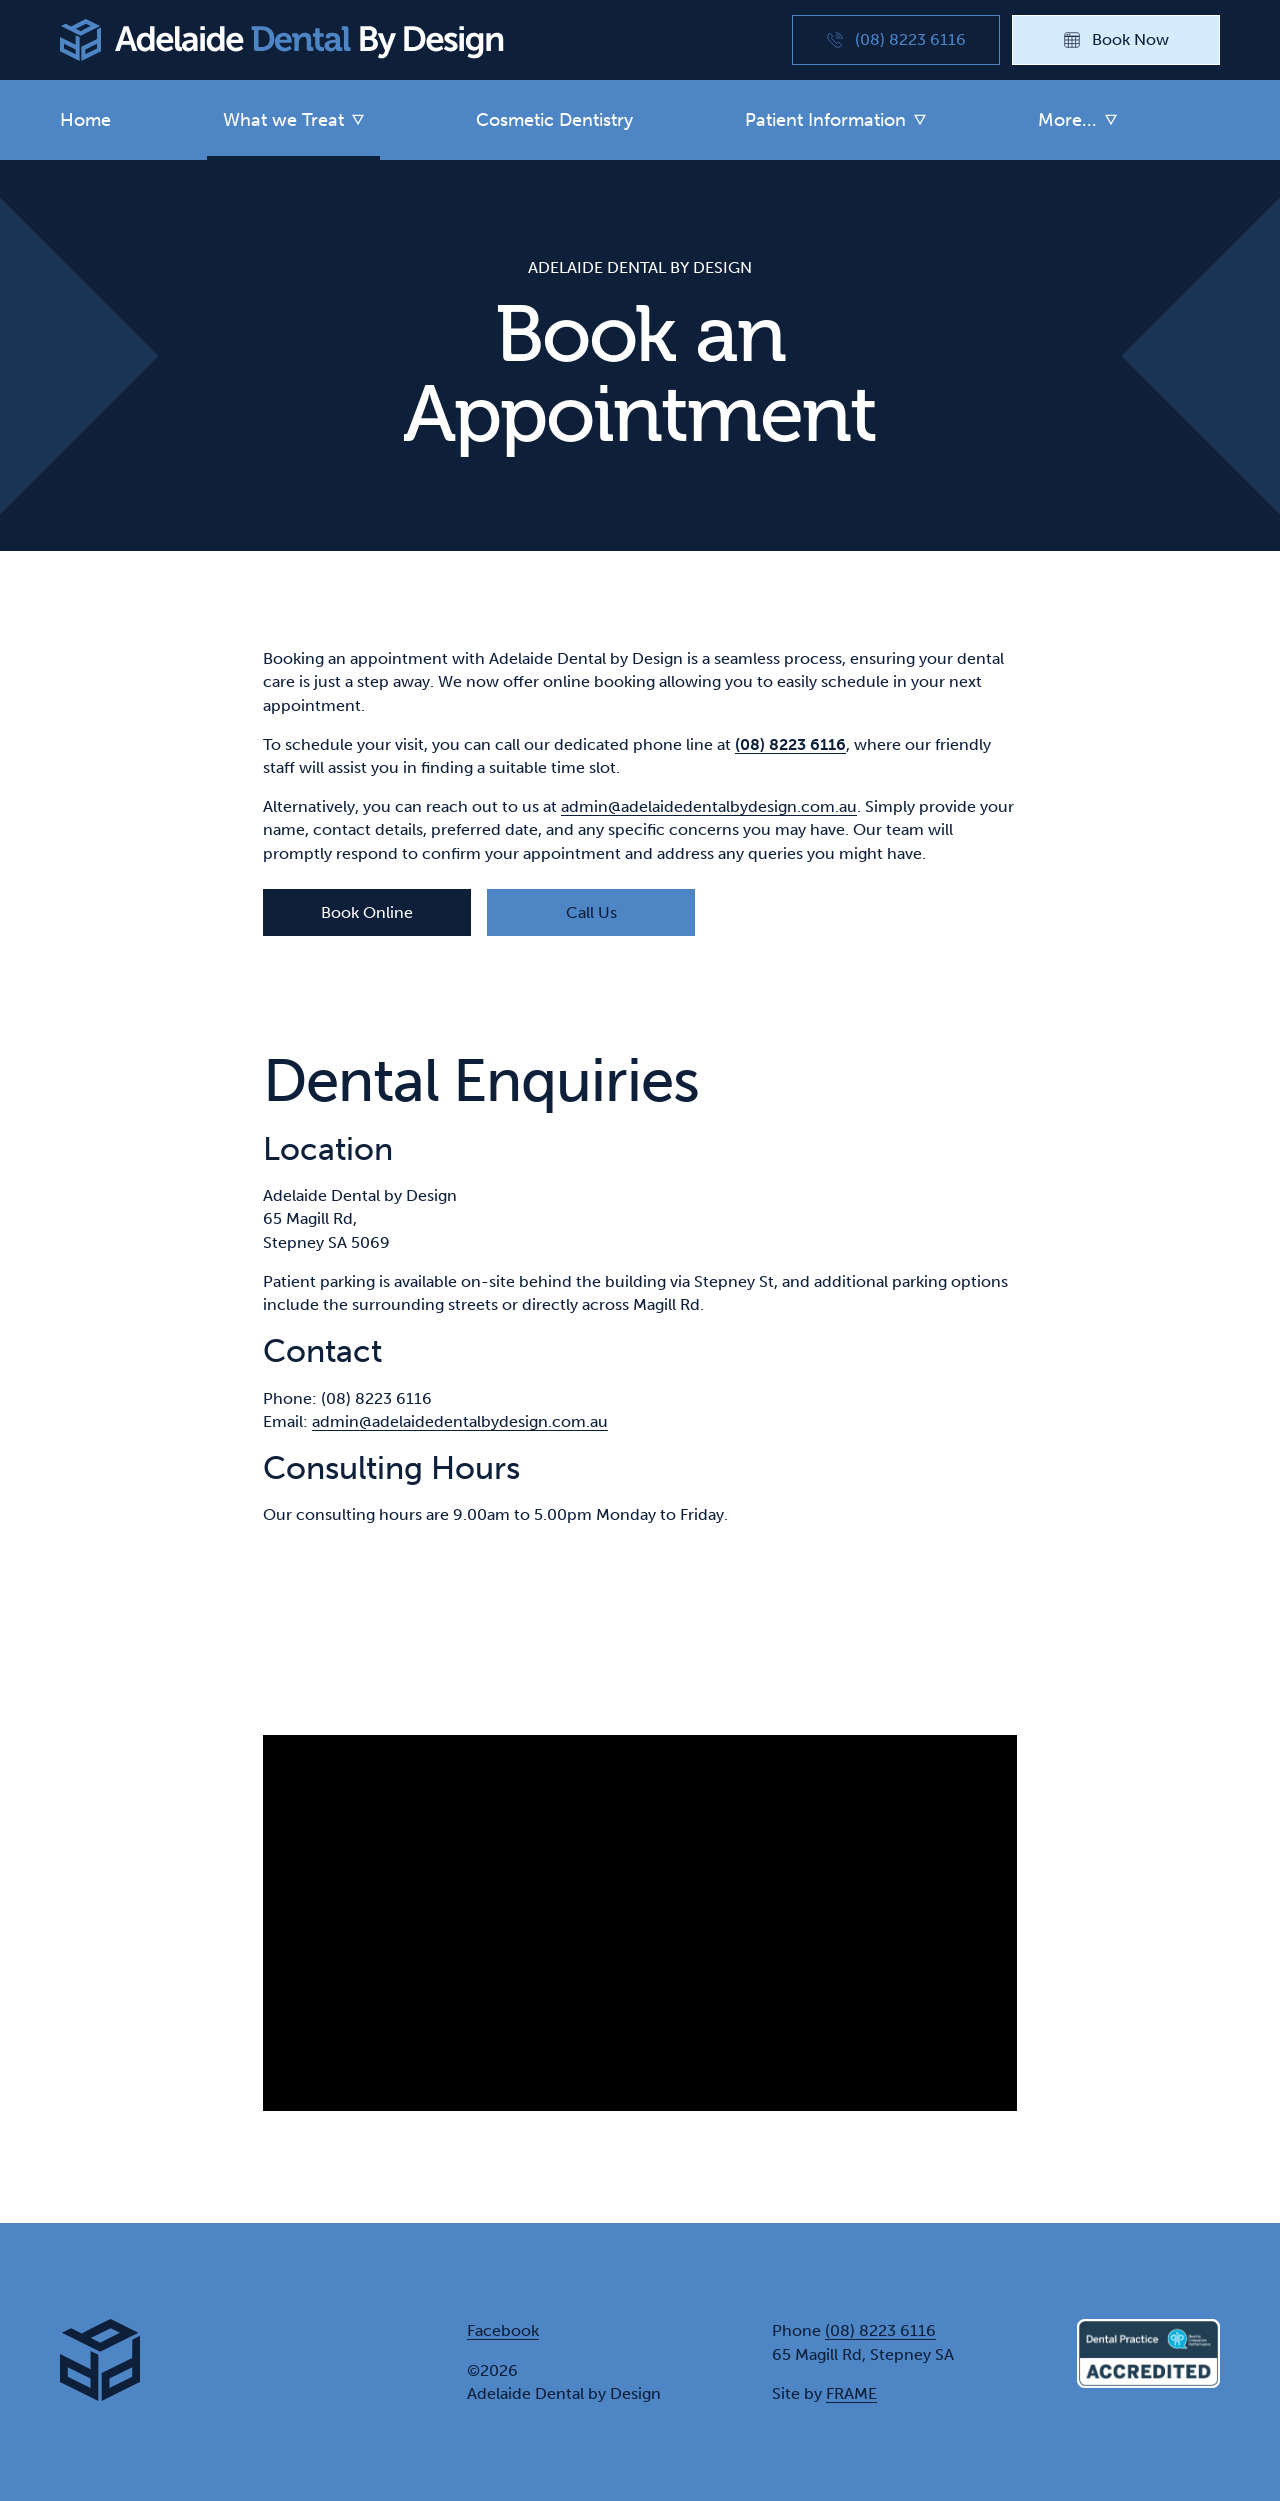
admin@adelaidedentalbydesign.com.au (709, 806)
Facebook (503, 2330)
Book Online (367, 912)
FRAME (851, 2393)
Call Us (591, 912)
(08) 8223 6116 (880, 2330)
